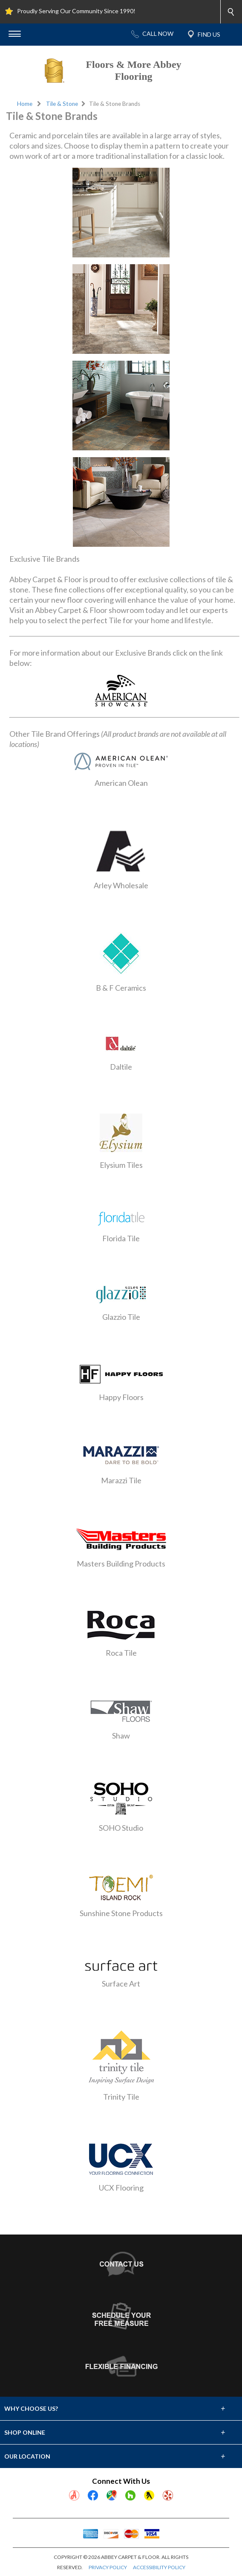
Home (24, 103)
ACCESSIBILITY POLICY (159, 2567)
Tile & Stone (62, 103)
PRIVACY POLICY (108, 2567)
